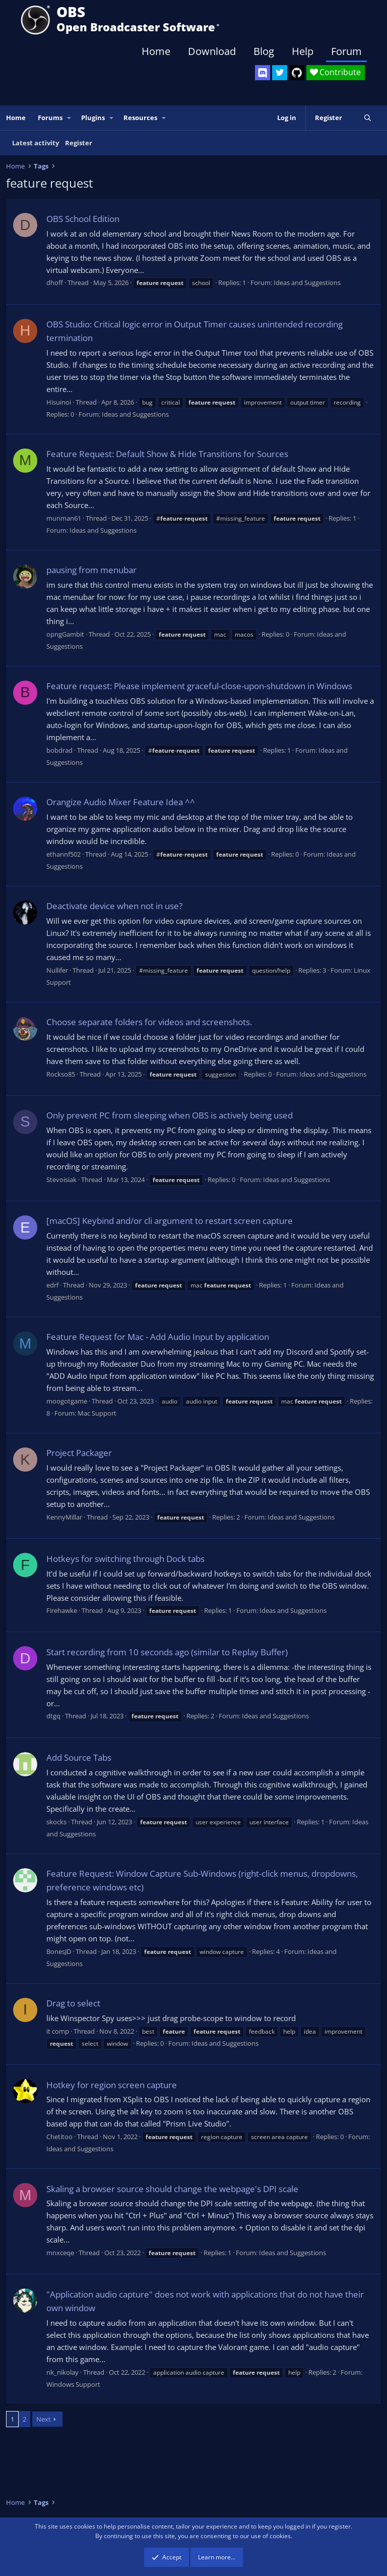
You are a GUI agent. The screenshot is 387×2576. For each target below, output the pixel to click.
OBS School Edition (82, 219)
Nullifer (57, 970)
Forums (50, 117)
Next (43, 2419)
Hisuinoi (58, 402)
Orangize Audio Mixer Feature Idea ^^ (120, 802)
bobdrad (59, 750)
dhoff (54, 282)
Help (302, 51)
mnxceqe (60, 2252)
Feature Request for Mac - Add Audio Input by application (157, 1336)
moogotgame (66, 1401)
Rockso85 (60, 1074)
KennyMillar (64, 1517)
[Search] (367, 117)
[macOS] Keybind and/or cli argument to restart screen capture (169, 1220)
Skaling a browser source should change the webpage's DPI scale (172, 2189)
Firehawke (61, 1610)
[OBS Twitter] (279, 72)
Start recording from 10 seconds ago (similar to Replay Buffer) (167, 1652)
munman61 (63, 518)
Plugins (93, 117)
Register (78, 142)
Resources (140, 117)
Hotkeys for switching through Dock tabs (125, 1558)
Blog (263, 51)
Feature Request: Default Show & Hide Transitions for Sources (167, 454)
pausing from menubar (91, 570)
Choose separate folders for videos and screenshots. (149, 1022)
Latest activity (35, 142)
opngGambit (65, 634)
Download (212, 51)
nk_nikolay (62, 2372)
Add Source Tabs (78, 1757)
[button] (69, 117)
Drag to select (73, 2003)
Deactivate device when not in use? (114, 906)
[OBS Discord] (262, 72)
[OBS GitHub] (296, 72)
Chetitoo (59, 2136)
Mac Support (97, 1413)
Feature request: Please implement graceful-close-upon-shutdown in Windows (199, 686)
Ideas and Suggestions (307, 282)
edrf (52, 1285)
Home (156, 51)
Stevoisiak (61, 1179)
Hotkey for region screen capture (111, 2085)
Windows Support (73, 2384)
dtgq (53, 1715)
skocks (56, 1821)
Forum (346, 51)
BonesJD (58, 1951)
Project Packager (79, 1453)
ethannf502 (63, 854)
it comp (57, 2031)
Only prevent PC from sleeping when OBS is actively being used (169, 1115)
